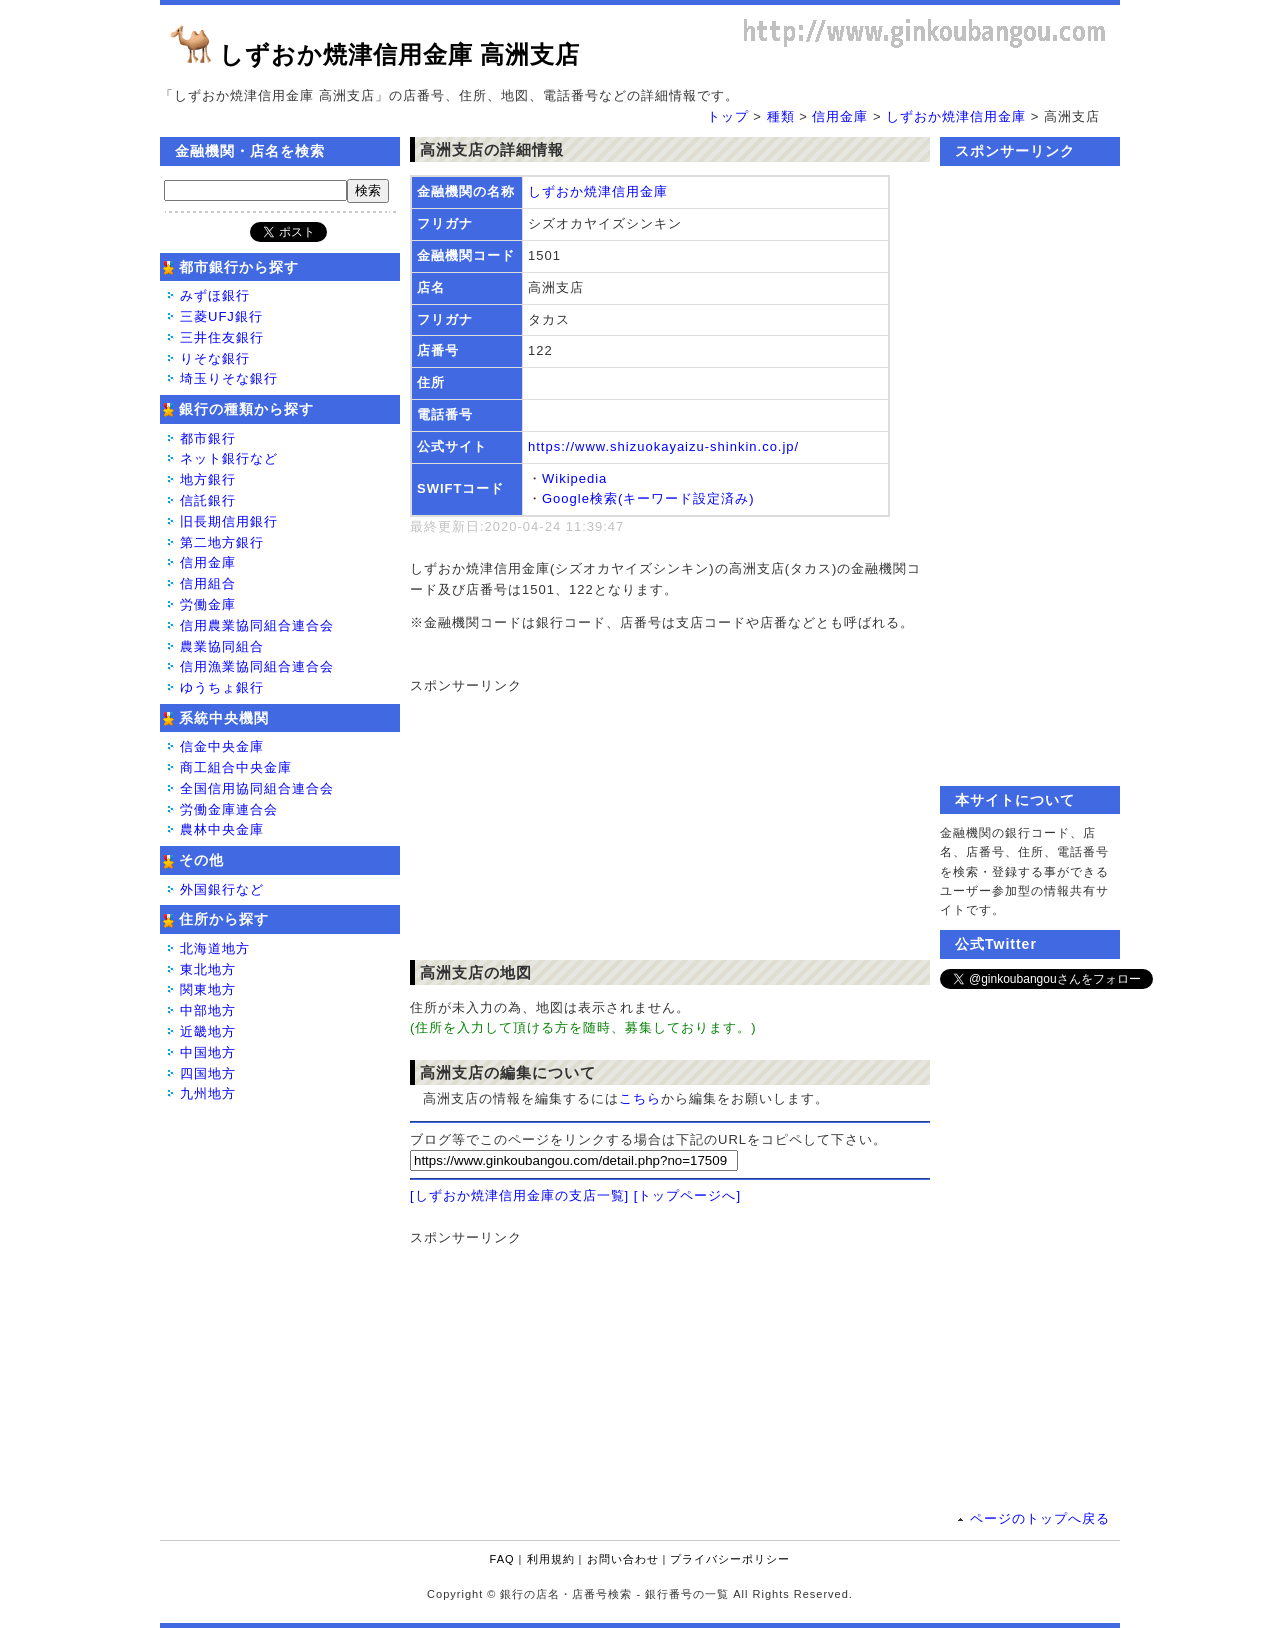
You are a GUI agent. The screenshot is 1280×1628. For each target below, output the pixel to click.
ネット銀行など (229, 458)
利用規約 (551, 1559)
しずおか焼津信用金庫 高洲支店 (400, 54)
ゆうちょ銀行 (222, 687)
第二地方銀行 (222, 542)
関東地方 (208, 989)
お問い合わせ (623, 1559)
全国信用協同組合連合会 (257, 788)
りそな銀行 (215, 358)
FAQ (502, 1559)
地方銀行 (208, 479)
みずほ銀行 (215, 295)
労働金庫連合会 (229, 809)
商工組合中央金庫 (236, 767)
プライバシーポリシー (730, 1559)
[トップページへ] (687, 1195)
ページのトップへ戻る (1040, 1518)
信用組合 (208, 583)
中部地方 (208, 1010)
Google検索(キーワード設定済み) (648, 498)
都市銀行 (208, 438)
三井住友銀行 (222, 337)
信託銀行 (208, 500)
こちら (640, 1098)
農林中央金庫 (222, 829)
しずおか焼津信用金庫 (956, 116)
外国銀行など (222, 889)
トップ (728, 116)
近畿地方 (208, 1031)
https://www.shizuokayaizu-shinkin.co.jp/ (663, 446)
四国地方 (208, 1073)
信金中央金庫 (222, 746)
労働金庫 (208, 604)
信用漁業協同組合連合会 (257, 666)
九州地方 (208, 1093)
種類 (781, 116)
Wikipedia (574, 478)
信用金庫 (840, 116)
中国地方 (208, 1052)
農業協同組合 (222, 646)
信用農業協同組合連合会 (257, 625)
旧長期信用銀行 (229, 521)
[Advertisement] (660, 822)
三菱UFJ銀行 (221, 316)
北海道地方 (215, 948)
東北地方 (208, 969)
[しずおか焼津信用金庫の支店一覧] (519, 1195)
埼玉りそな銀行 (229, 378)
